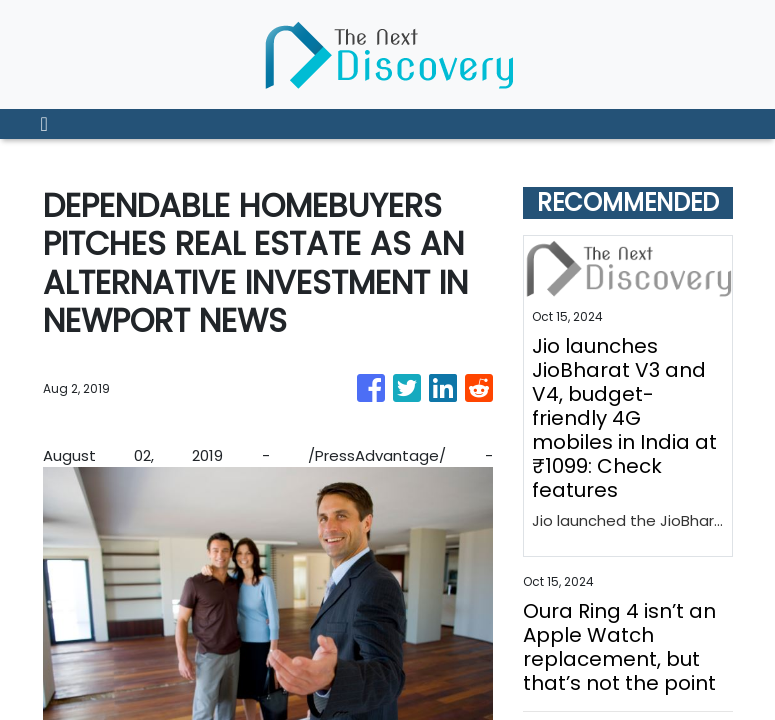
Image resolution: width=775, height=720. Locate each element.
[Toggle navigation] (44, 124)
